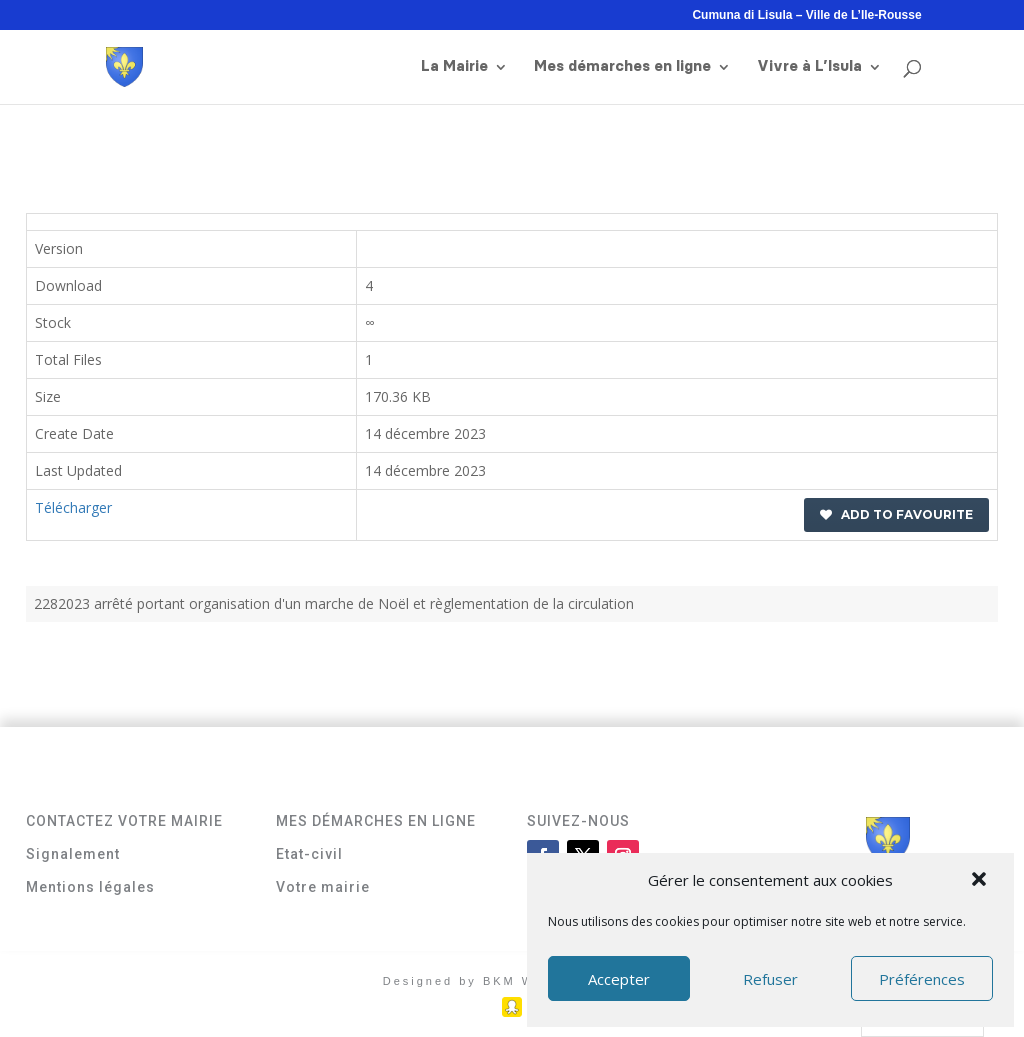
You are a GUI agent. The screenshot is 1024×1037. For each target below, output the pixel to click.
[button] (981, 881)
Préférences (922, 979)
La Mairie (454, 67)
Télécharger (73, 507)
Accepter (619, 979)
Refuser (770, 979)
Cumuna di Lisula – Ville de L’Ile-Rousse (806, 15)
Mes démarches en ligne (622, 67)
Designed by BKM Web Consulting (512, 981)
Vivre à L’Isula (809, 67)
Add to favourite (896, 514)
